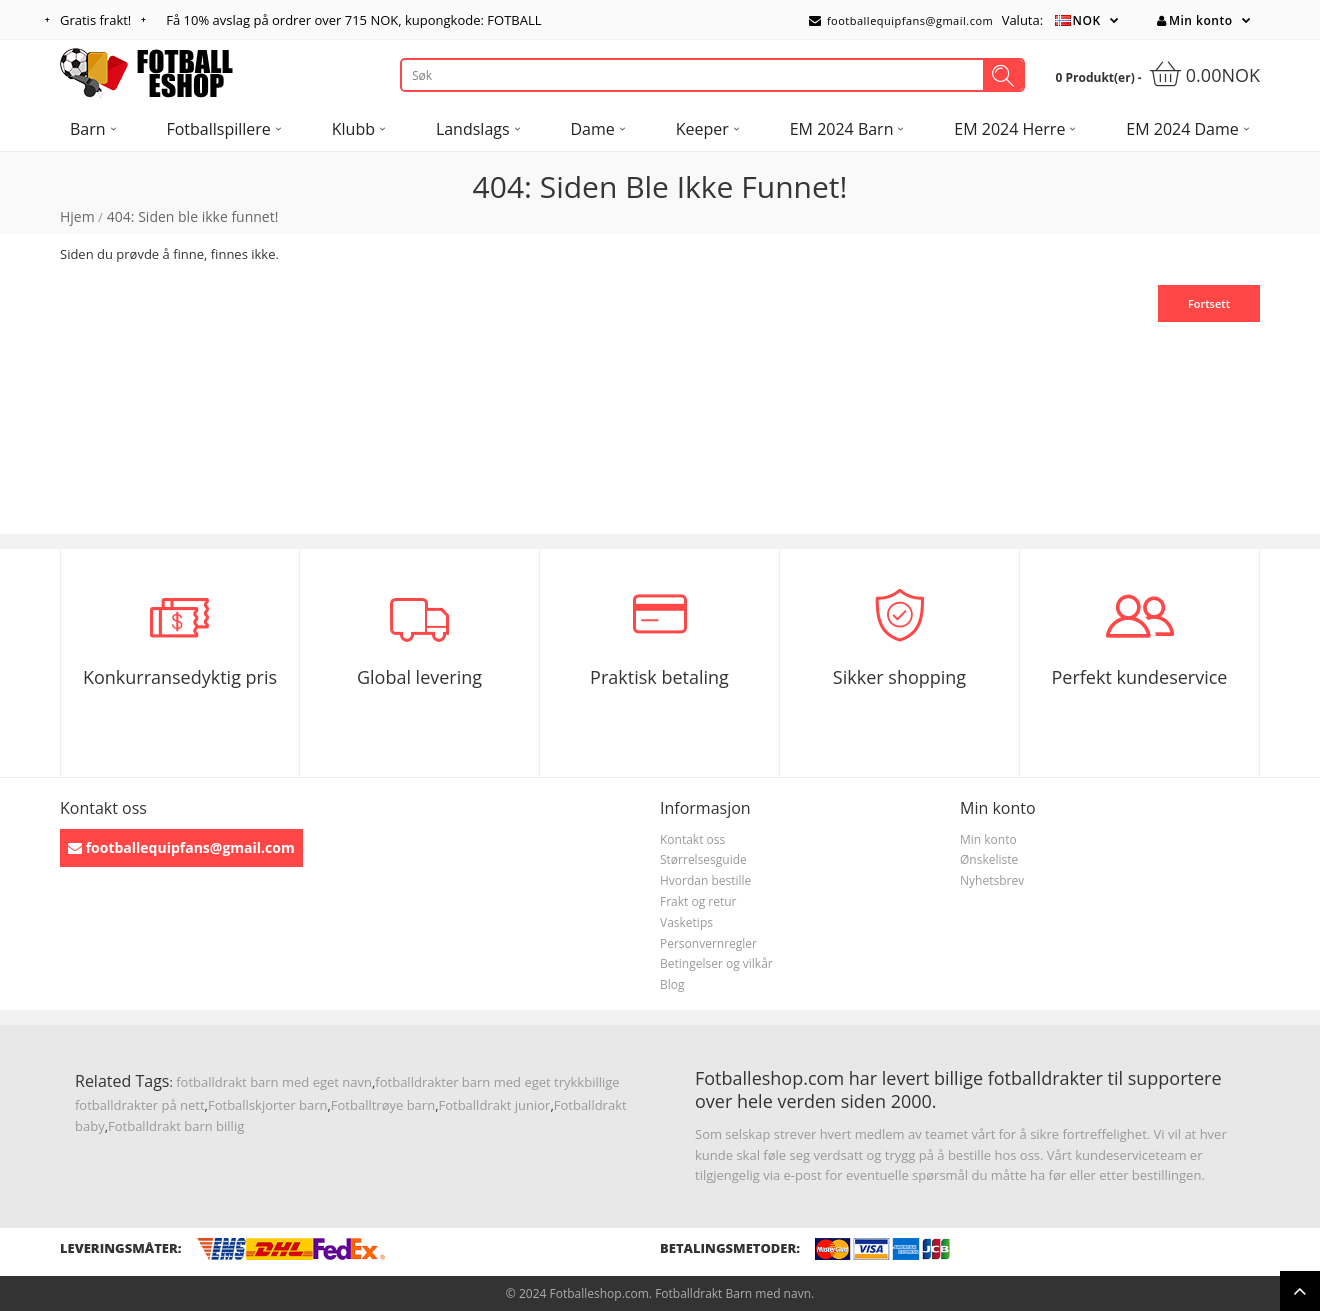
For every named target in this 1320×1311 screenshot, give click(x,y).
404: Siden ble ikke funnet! (193, 216)
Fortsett (1209, 303)
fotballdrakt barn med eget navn (274, 1082)
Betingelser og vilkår (716, 963)
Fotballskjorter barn (267, 1105)
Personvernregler (708, 943)
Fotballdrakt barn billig (176, 1126)
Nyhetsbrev (992, 880)
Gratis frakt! (95, 20)
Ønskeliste (989, 859)
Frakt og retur (698, 901)
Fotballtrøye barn (383, 1105)
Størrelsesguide (703, 859)
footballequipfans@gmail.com (901, 20)
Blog (672, 984)
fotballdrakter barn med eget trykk (479, 1082)
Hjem (77, 216)
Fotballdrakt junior (495, 1105)
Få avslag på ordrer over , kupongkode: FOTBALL (353, 20)
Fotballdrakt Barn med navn (733, 1293)
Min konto (1194, 20)
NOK (1087, 20)
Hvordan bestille (705, 880)
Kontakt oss (692, 839)
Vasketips (686, 922)
